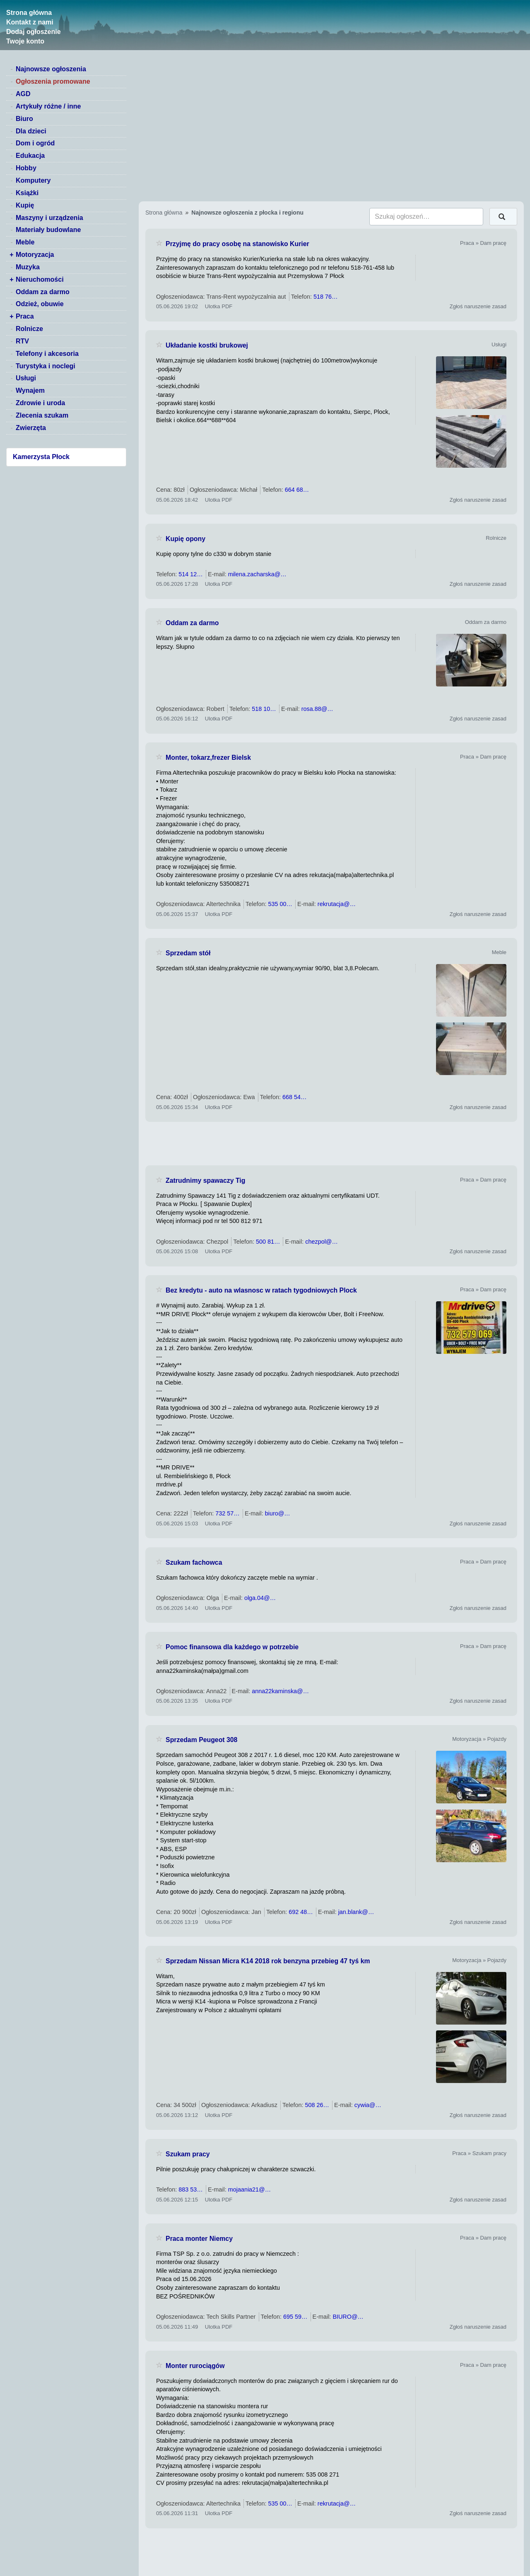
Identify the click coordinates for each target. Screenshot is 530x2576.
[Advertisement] (331, 1143)
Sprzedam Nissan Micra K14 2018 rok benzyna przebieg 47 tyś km (268, 1961)
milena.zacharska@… (257, 574)
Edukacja (30, 155)
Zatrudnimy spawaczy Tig (205, 1180)
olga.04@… (260, 1598)
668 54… (294, 1097)
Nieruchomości (40, 279)
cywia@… (367, 2105)
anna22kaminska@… (280, 1691)
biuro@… (277, 1513)
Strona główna (29, 12)
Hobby (26, 168)
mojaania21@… (249, 2189)
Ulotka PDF (218, 306)
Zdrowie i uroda (40, 402)
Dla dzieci (31, 131)
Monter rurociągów (195, 2365)
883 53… (190, 2189)
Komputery (33, 180)
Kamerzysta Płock (41, 456)
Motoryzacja (35, 254)
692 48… (301, 1912)
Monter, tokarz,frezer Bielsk (208, 757)
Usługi (26, 378)
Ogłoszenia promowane (53, 81)
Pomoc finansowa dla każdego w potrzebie (232, 1646)
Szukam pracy (188, 2154)
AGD (23, 93)
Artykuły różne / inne (48, 106)
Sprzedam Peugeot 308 (201, 1739)
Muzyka (28, 267)
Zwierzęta (31, 427)
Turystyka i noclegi (45, 366)
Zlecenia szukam (42, 415)
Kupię (25, 205)
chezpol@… (321, 1241)
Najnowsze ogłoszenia (51, 68)
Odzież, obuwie (40, 303)
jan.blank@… (356, 1912)
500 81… (268, 1241)
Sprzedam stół (188, 953)
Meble (25, 242)
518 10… (264, 709)
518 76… (325, 296)
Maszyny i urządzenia (49, 217)
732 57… (227, 1513)
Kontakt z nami (29, 22)
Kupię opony (185, 538)
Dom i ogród (35, 143)
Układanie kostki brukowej (207, 345)
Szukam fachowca (194, 1562)
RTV (22, 341)
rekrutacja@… (337, 904)
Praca (25, 316)
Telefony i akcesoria (47, 353)
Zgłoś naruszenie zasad (478, 306)
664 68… (297, 489)
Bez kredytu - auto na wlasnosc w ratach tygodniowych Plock (261, 1290)
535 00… (280, 904)
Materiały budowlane (48, 229)
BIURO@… (348, 2316)
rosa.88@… (317, 709)
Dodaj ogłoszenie (33, 31)
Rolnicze (29, 328)
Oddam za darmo (43, 291)
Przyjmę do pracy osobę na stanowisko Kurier (237, 243)
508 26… (317, 2105)
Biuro (24, 118)
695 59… (295, 2316)
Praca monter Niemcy (199, 2238)
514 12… (190, 574)
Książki (27, 192)
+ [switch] (11, 254)
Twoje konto (25, 41)
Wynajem (30, 390)
